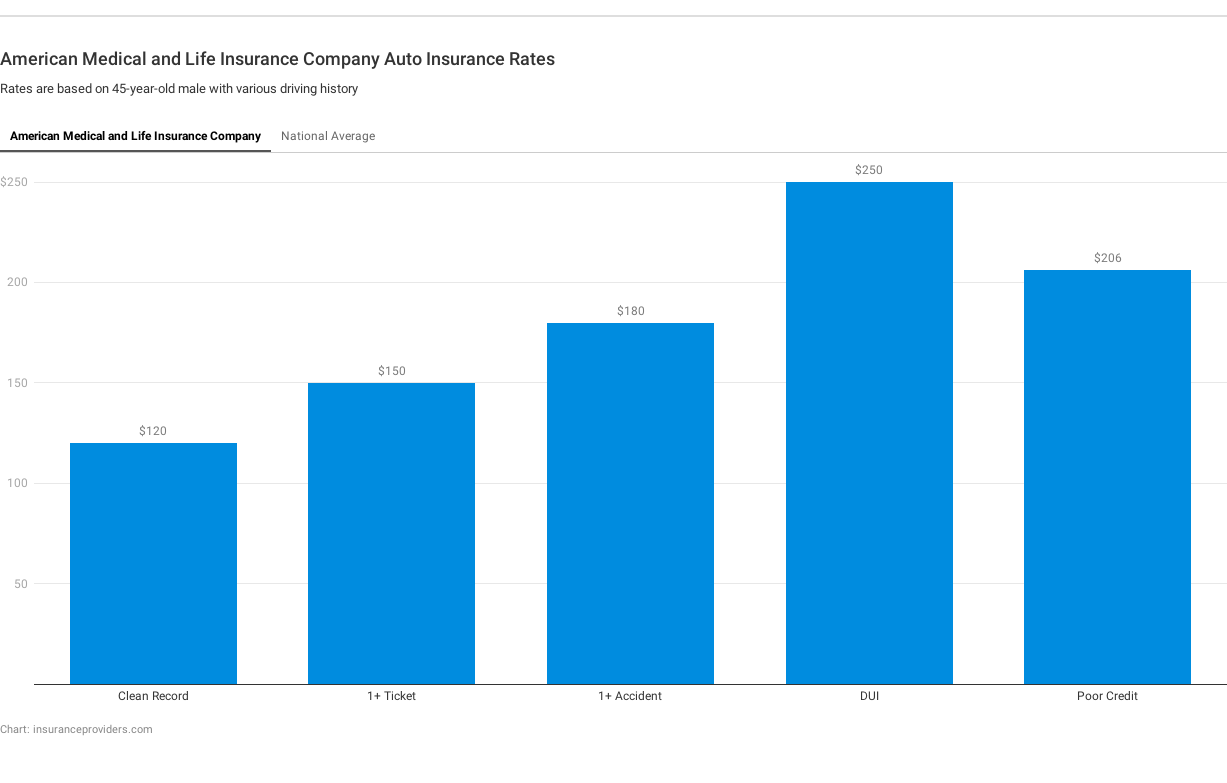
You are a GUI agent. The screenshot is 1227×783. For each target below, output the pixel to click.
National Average (328, 136)
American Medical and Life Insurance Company (135, 136)
